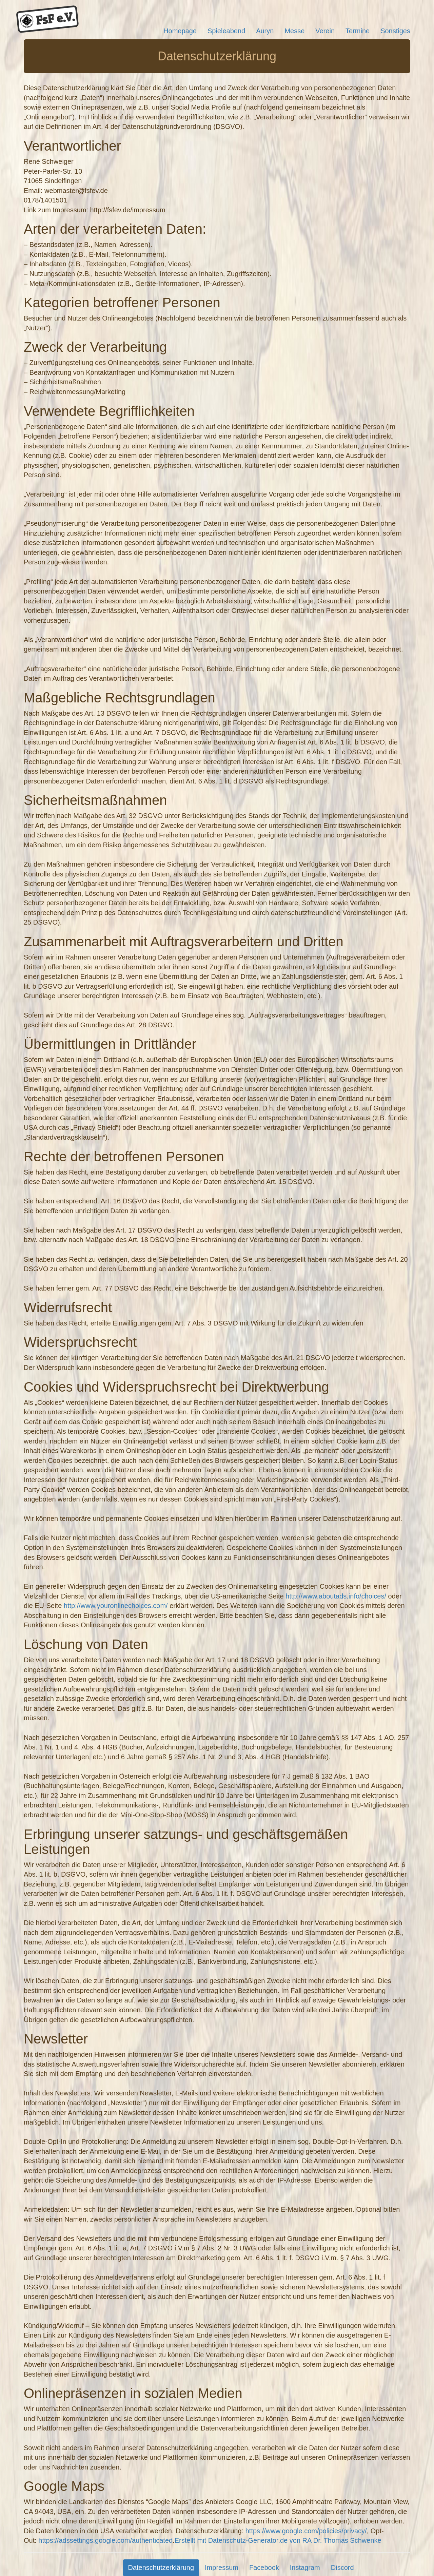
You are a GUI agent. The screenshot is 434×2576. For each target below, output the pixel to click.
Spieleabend (226, 31)
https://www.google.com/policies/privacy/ (306, 2531)
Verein (325, 31)
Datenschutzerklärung (161, 2567)
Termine (358, 31)
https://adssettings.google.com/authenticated (105, 2540)
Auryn (265, 31)
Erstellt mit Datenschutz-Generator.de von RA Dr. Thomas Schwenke (278, 2540)
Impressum (221, 2567)
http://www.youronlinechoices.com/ (116, 1605)
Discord (342, 2567)
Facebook (264, 2567)
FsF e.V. (47, 18)
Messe (294, 31)
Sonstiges (395, 31)
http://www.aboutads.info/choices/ (335, 1596)
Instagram (305, 2567)
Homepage (180, 31)
